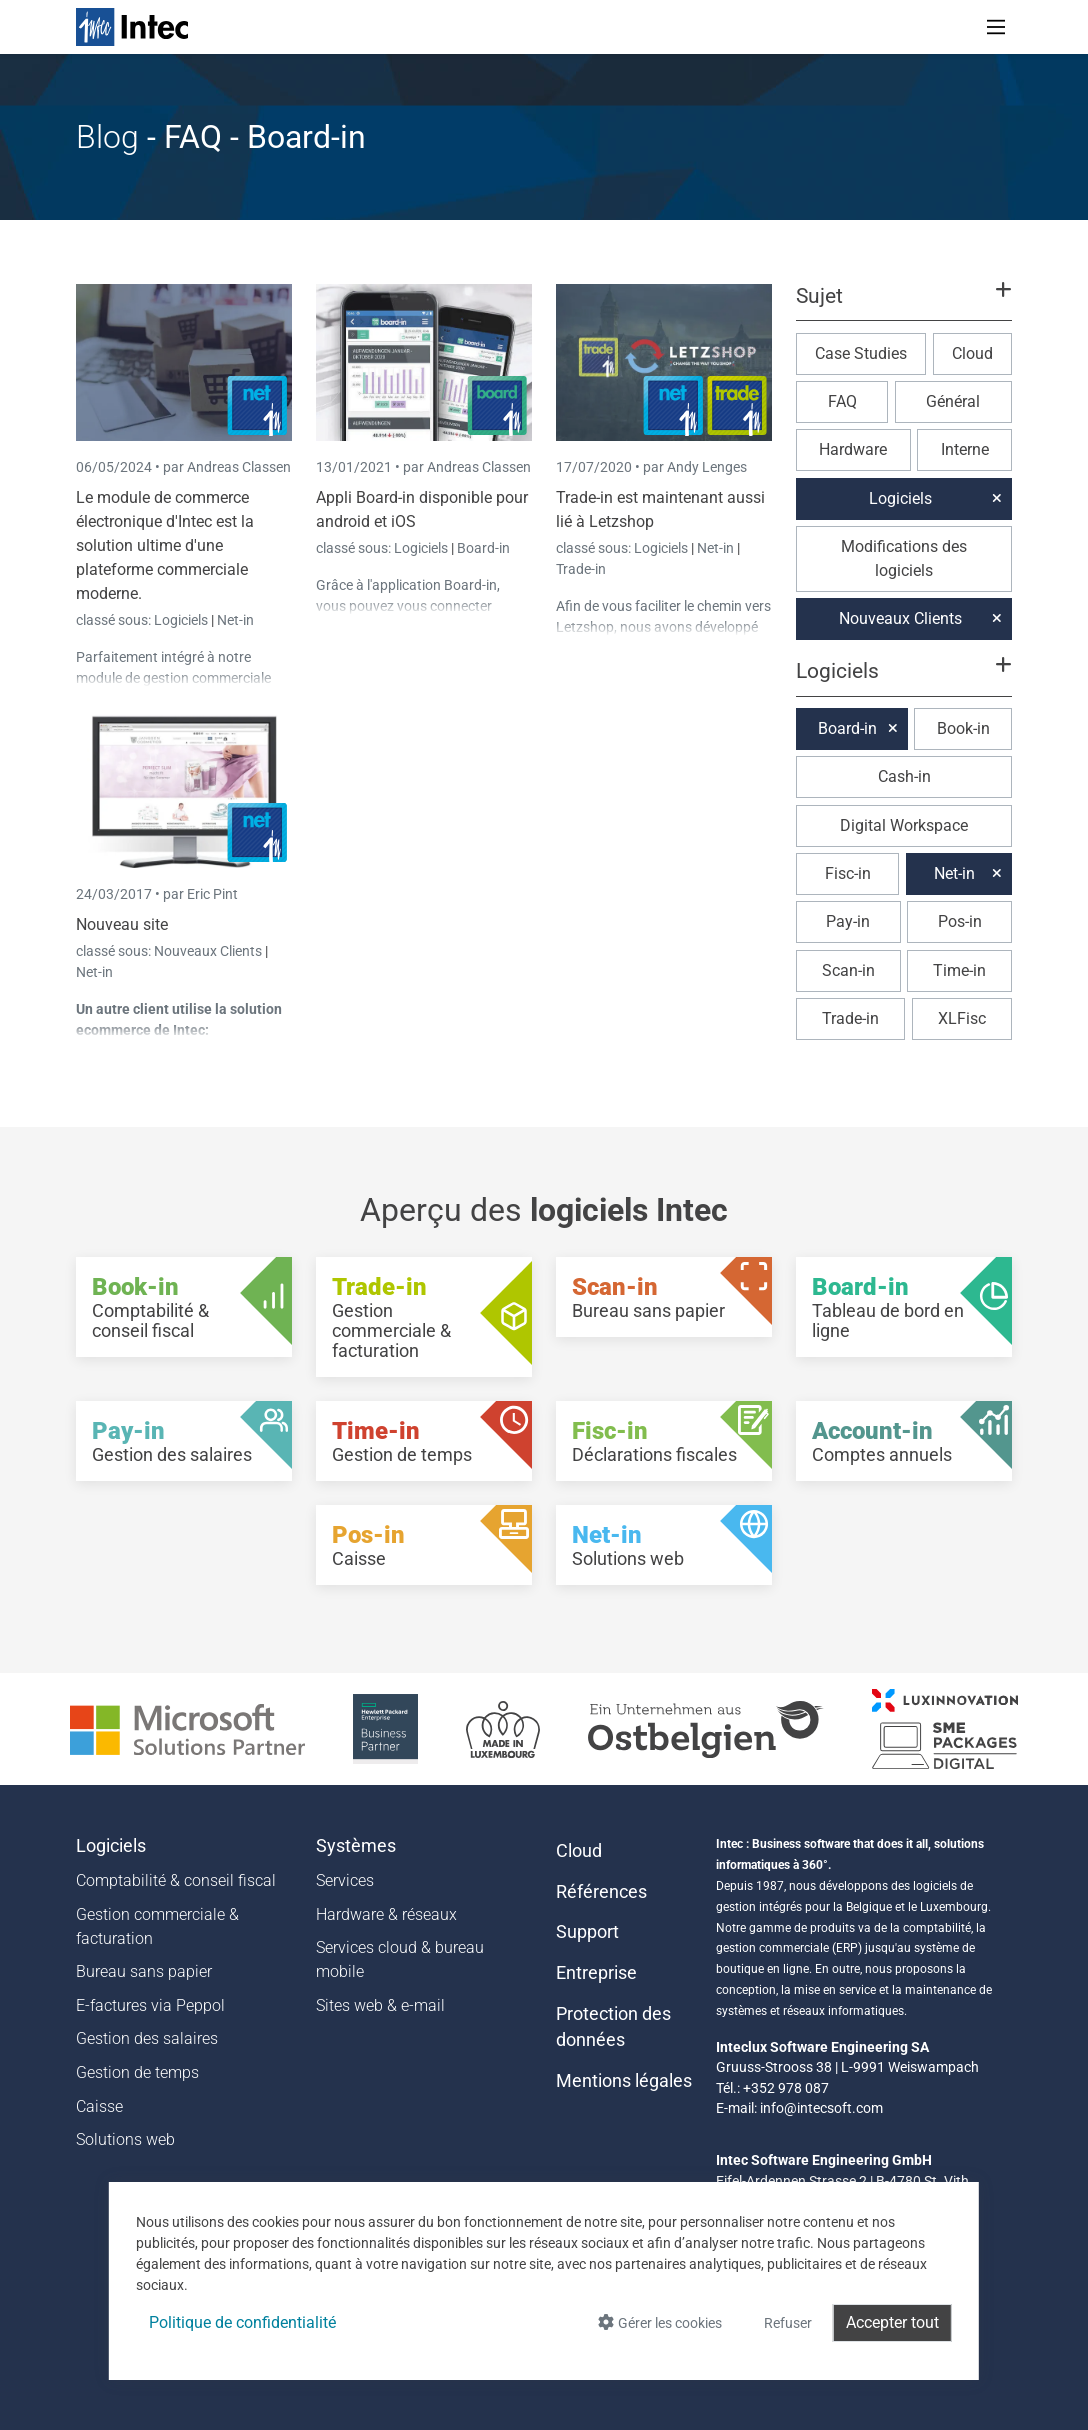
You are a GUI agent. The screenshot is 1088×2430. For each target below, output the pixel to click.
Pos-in (960, 921)
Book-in (963, 728)
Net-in (235, 620)
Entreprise (596, 1973)
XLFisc (962, 1018)
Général (953, 401)
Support (587, 1932)
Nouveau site (122, 924)
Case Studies (861, 353)
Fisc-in (848, 873)
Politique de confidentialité (242, 2322)
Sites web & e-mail (380, 2005)
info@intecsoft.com (821, 2108)
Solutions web (125, 2139)
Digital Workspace (904, 825)
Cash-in (904, 776)
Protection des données (613, 2027)
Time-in (959, 970)
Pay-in (848, 921)
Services (345, 1880)
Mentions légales (624, 2081)
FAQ (842, 401)
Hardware (853, 449)
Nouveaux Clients (209, 951)
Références (601, 1892)
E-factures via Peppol (150, 2005)
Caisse (99, 2106)
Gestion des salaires (147, 2038)
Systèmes (356, 1846)
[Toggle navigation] (996, 27)
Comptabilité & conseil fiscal (176, 1880)
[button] (904, 305)
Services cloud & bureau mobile (400, 1959)
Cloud (972, 353)
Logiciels (182, 620)
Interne (965, 449)
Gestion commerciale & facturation (157, 1926)
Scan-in (848, 970)
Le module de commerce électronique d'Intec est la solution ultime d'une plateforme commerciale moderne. (165, 545)
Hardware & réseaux (386, 1914)
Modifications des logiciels (904, 558)
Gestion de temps (137, 2072)
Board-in (483, 548)
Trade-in (581, 569)
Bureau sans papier (144, 1971)
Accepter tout (892, 2322)
